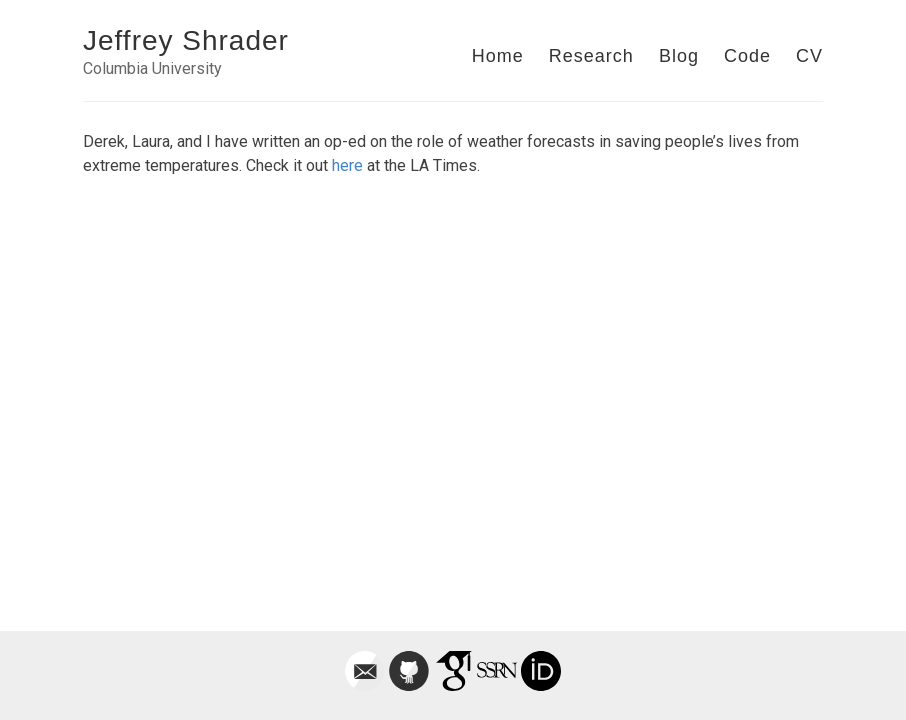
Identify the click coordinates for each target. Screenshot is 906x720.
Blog (679, 56)
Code (747, 56)
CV (809, 56)
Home (498, 56)
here (347, 165)
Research (591, 56)
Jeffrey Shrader (186, 40)
